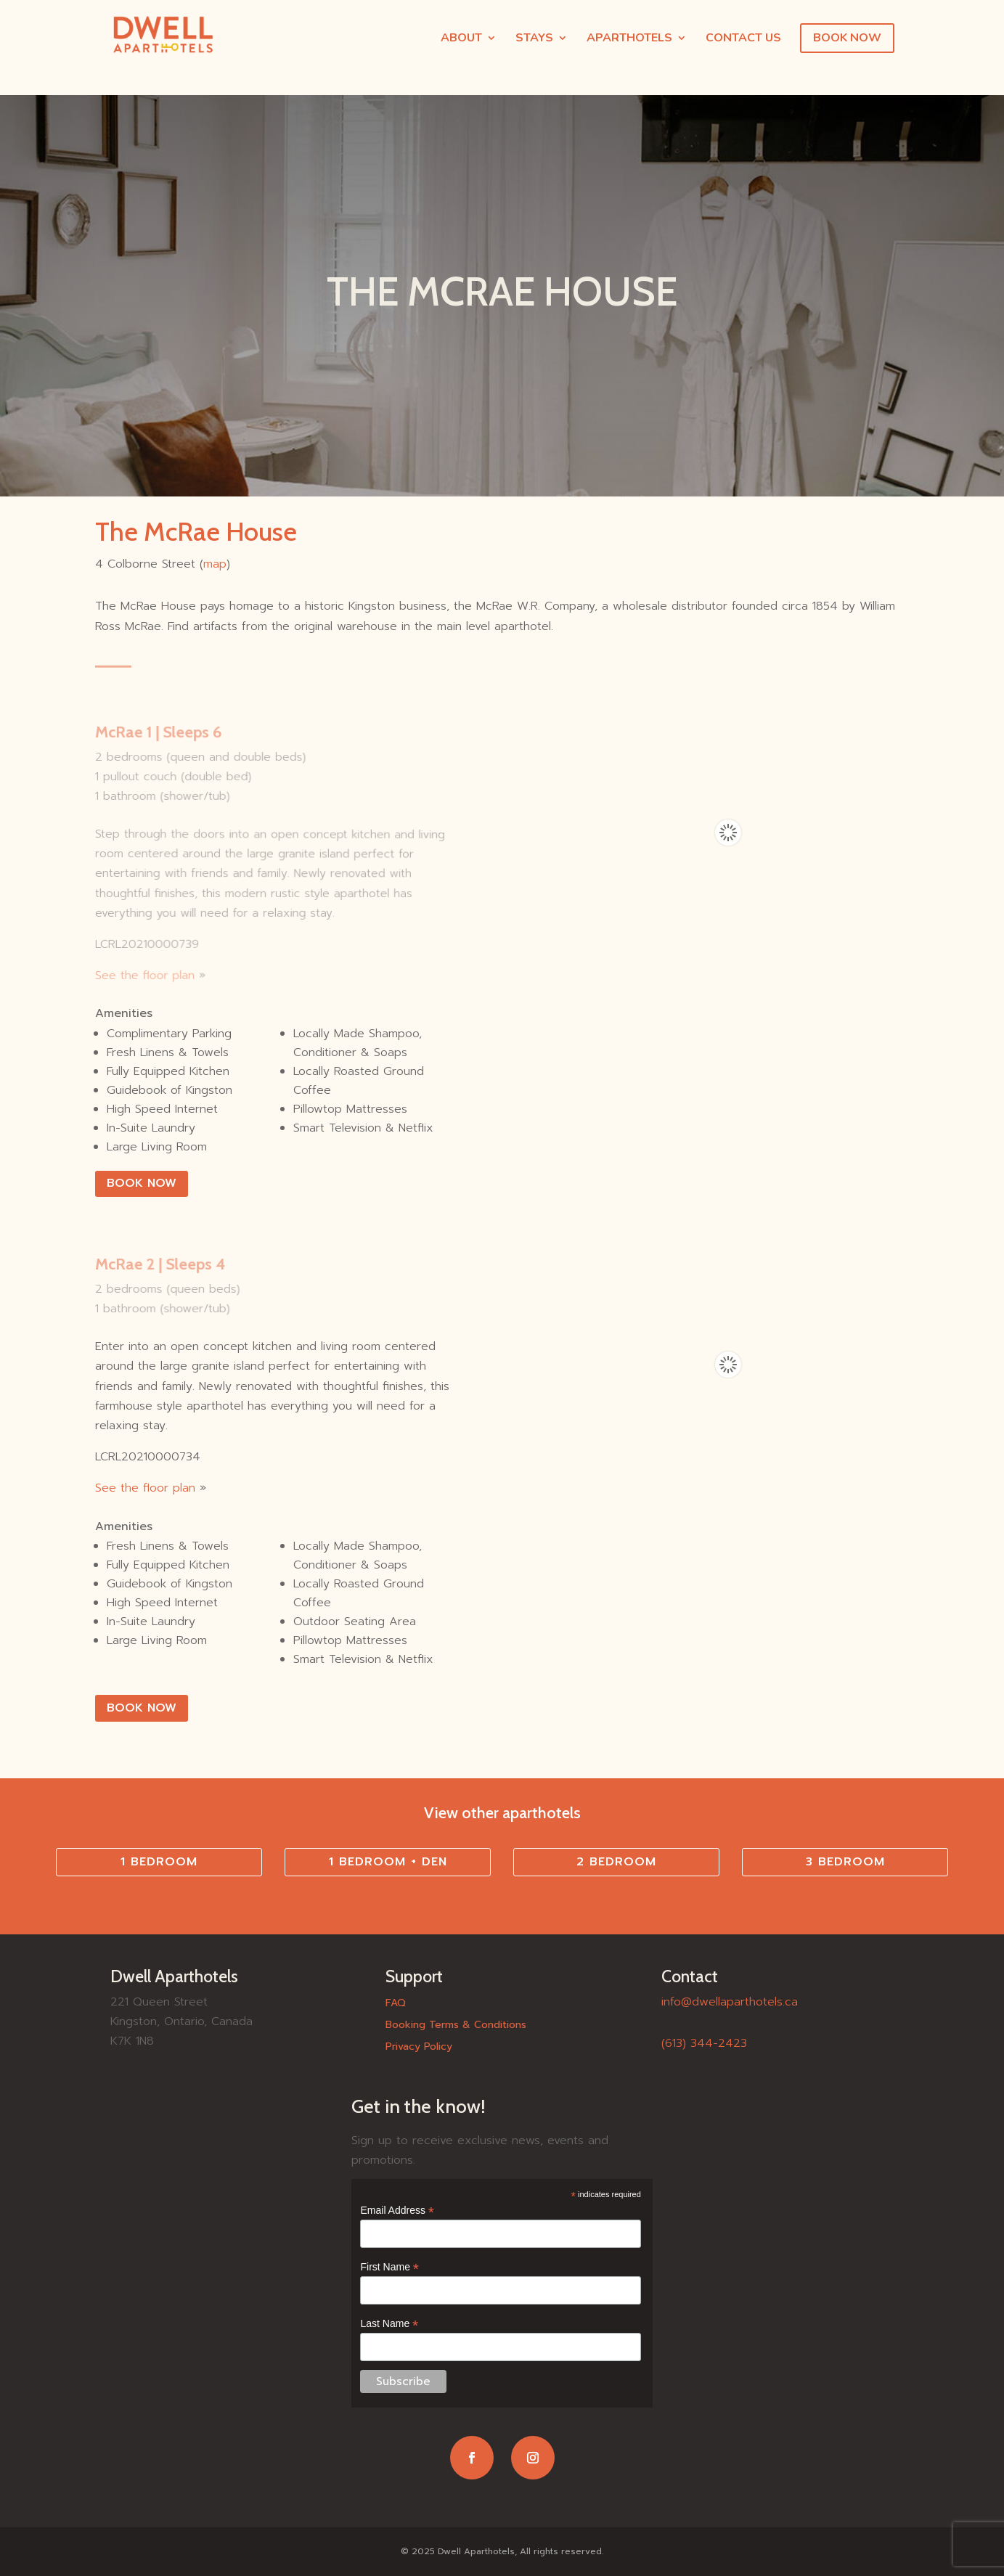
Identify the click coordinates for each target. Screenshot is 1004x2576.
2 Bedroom (616, 1861)
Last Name (389, 2324)
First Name (389, 2267)
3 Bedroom (845, 1861)
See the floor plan (144, 975)
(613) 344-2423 (704, 2043)
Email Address (397, 2210)
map (214, 564)
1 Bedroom (159, 1861)
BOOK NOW (847, 38)
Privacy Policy (418, 2048)
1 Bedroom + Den (388, 1861)
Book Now (141, 1183)
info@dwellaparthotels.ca (729, 2002)
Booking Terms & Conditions (455, 2026)
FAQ (395, 2004)
